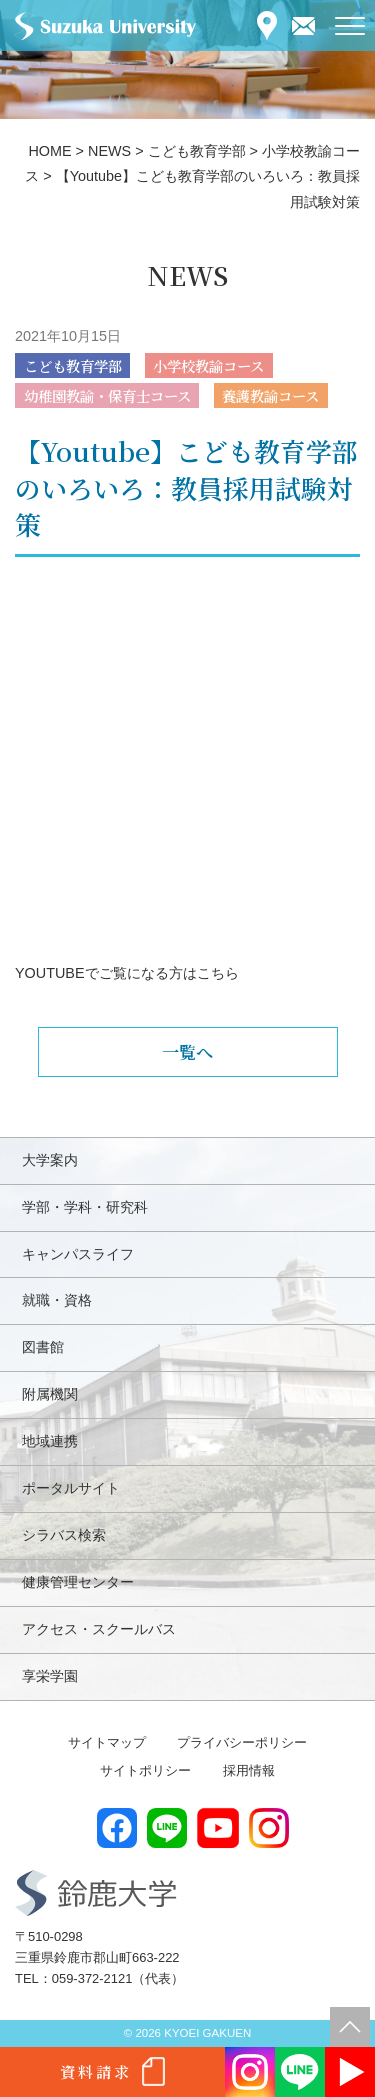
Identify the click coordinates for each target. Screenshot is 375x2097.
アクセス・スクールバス (99, 1629)
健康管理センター (78, 1582)
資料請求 (96, 2071)
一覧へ (187, 1051)
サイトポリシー (145, 1770)
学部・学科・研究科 (85, 1207)
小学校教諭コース (208, 365)
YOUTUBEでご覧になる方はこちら (127, 973)
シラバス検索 (64, 1535)
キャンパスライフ (78, 1254)
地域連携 (50, 1441)
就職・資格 (57, 1300)
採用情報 (249, 1770)
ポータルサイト (71, 1488)
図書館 (43, 1347)
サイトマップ (107, 1742)
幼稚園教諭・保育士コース (107, 395)
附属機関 (50, 1394)
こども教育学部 (73, 365)
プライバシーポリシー (242, 1742)
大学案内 (50, 1160)
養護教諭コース (270, 395)
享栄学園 (50, 1676)
